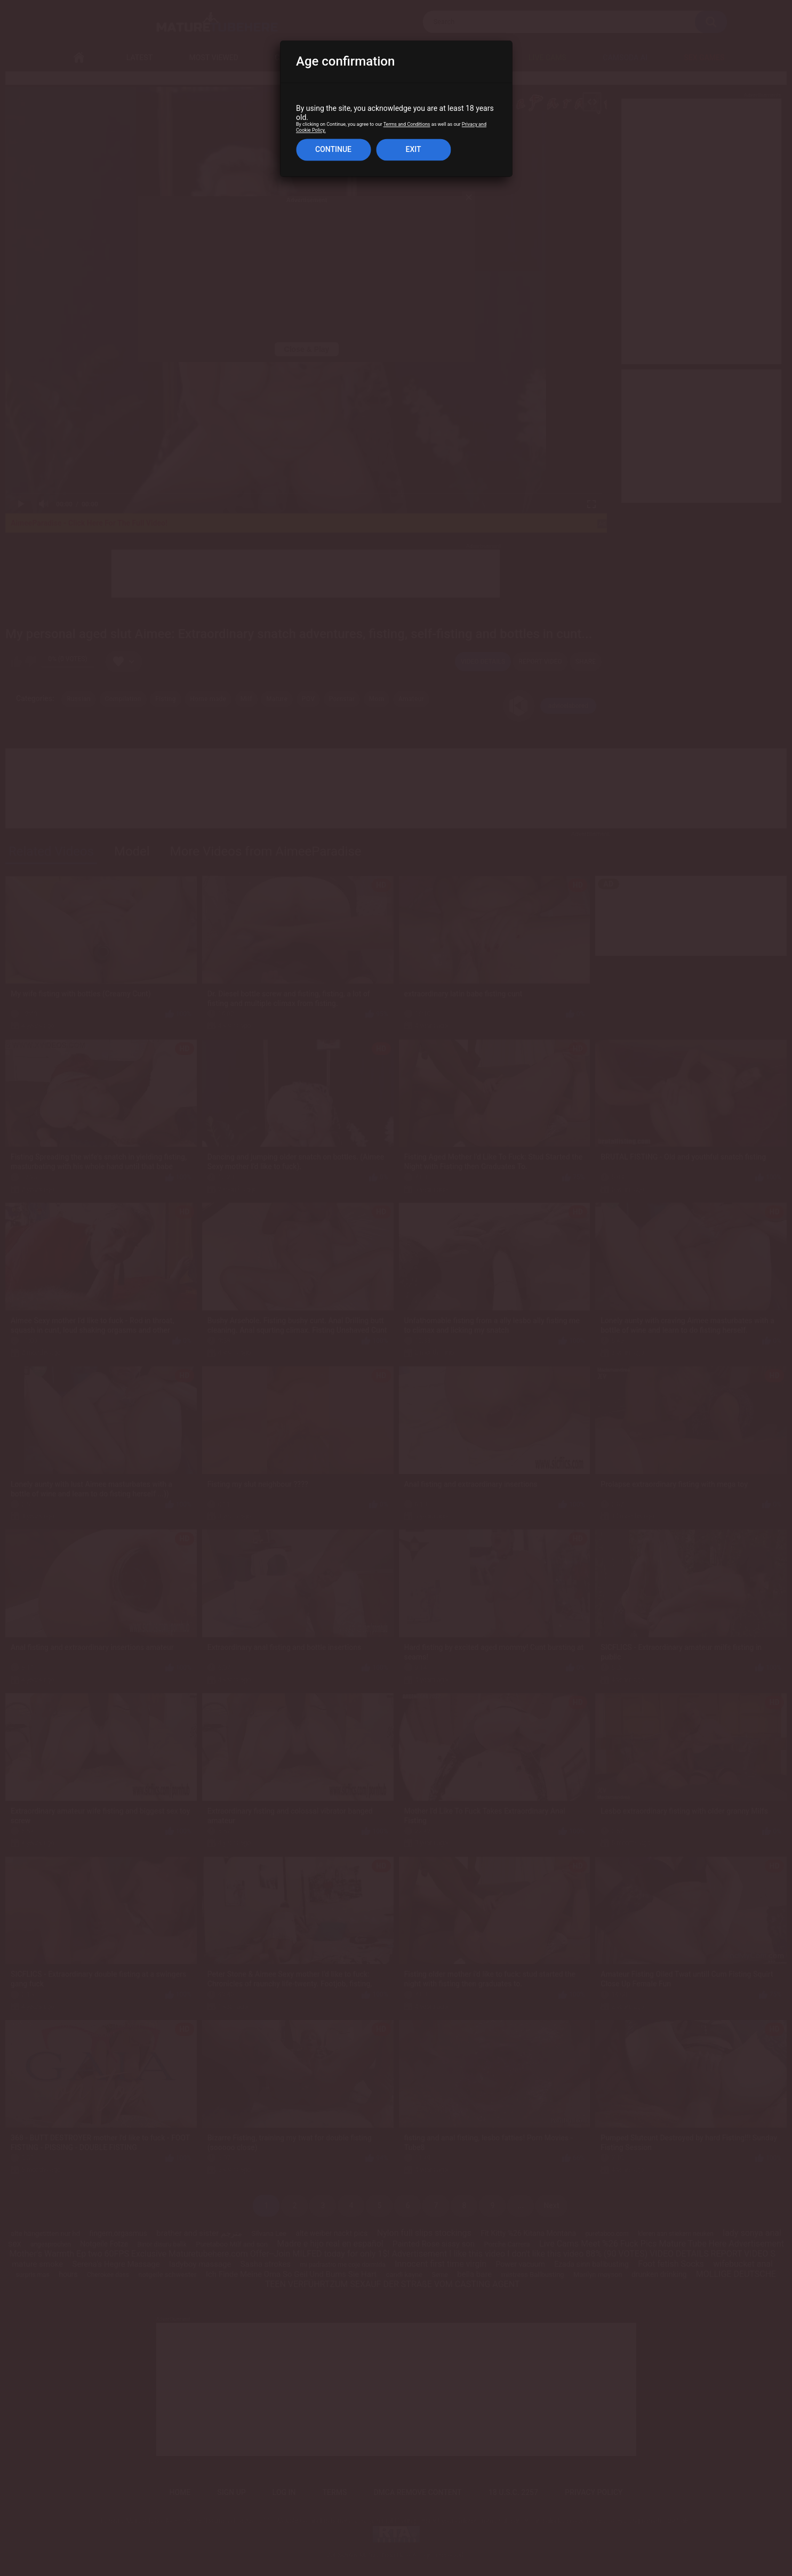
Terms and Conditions (406, 124)
